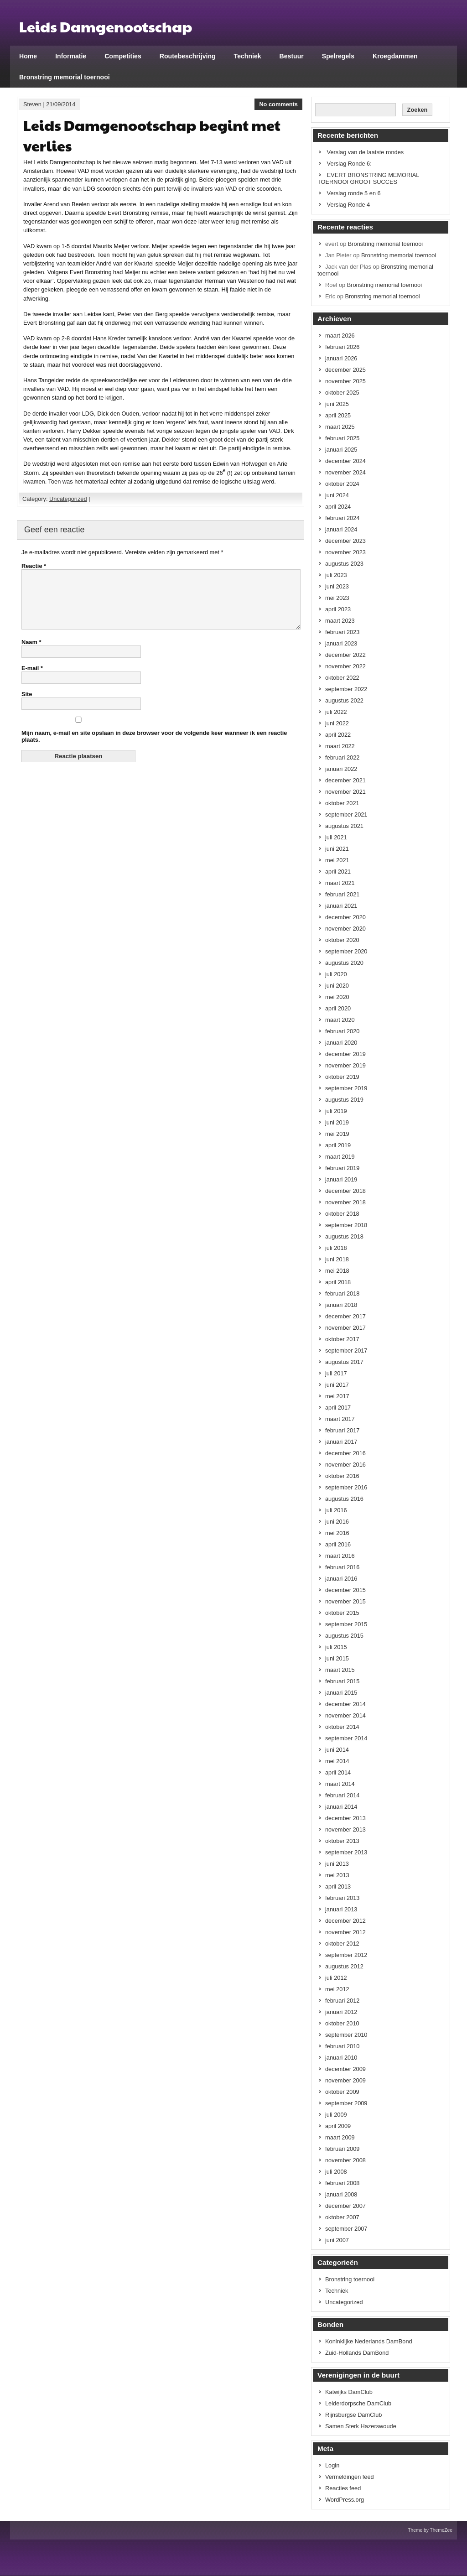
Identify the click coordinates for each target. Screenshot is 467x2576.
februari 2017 (342, 1430)
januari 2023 (341, 643)
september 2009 (346, 2103)
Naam (31, 653)
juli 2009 (336, 2114)
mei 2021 (337, 860)
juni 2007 (337, 2240)
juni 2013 (337, 1863)
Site (26, 705)
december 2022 (345, 654)
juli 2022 (336, 711)
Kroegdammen (395, 56)
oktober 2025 (342, 392)
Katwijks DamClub (349, 2392)
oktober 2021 (342, 803)
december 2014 (345, 1704)
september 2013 (346, 1852)
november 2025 (345, 381)
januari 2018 (341, 1304)
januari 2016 (341, 1578)
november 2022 (345, 666)
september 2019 (346, 1088)
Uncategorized (68, 498)
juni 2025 (337, 404)
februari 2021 (342, 894)
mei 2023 (337, 597)
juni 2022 (337, 723)
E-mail (32, 679)
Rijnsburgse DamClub (353, 2414)
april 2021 (338, 871)
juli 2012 (336, 1977)
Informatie (70, 56)
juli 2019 (336, 1111)
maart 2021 (340, 882)
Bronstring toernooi (349, 2279)
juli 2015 (336, 1647)
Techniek (247, 56)
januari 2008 (341, 2194)
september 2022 (346, 689)
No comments (278, 104)
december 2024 (345, 461)
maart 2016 (340, 1555)
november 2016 (345, 1464)
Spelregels (338, 56)
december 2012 (345, 1920)
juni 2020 (337, 985)
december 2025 (345, 369)
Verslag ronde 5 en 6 (354, 193)
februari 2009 (342, 2148)
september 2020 (346, 951)
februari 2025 (342, 438)
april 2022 (338, 734)
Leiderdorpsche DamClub (358, 2403)
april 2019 (338, 1145)
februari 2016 (342, 1567)
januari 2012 (341, 2012)
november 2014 (345, 1715)
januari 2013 (341, 1909)
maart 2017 (340, 1418)
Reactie (33, 565)
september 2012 (346, 1955)
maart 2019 (340, 1156)
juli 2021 (336, 837)
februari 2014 (342, 1795)
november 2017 (345, 1327)
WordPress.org (344, 2499)
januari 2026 (341, 358)
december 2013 (345, 1818)
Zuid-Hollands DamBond (357, 2352)
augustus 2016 (344, 1498)
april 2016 (338, 1544)
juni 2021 (337, 848)
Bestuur (292, 56)
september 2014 (346, 1738)
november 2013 (345, 1829)
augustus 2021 (344, 825)
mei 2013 (337, 1875)
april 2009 (338, 2126)
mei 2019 (337, 1133)
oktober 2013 (342, 1840)
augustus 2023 (344, 563)
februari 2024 (342, 518)
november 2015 (345, 1601)
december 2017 (345, 1316)
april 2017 (338, 1407)
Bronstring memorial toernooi (64, 77)
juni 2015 (337, 1658)
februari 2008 (342, 2183)
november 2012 (345, 1932)
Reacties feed (343, 2488)
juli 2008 (336, 2171)
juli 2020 (336, 974)
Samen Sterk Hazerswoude (360, 2426)
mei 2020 (337, 997)
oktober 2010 (342, 2023)
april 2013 (338, 1886)
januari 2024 (341, 529)
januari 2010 (341, 2057)
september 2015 (346, 1624)
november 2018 (345, 1202)
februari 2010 (342, 2046)
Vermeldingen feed (349, 2476)
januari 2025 (341, 449)
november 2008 (345, 2160)
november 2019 (345, 1065)
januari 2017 (341, 1441)
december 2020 (345, 917)
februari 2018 (342, 1293)
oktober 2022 (342, 677)
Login (332, 2465)
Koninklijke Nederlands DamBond (368, 2341)
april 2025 (338, 415)
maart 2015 (340, 1669)
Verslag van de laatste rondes (365, 152)
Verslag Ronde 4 (348, 204)
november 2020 (345, 928)
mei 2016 (337, 1533)
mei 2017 (337, 1396)
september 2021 (346, 814)
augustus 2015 (344, 1635)
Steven (32, 104)
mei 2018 (337, 1270)
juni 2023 (337, 586)
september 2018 (346, 1225)
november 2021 (345, 791)
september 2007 (346, 2228)
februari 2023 (342, 632)
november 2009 (345, 2080)
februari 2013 (342, 1897)
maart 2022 (340, 746)
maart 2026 (340, 335)
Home (28, 56)
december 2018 (345, 1190)
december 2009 (345, 2069)
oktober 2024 (342, 483)
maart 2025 (340, 426)
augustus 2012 (344, 1966)
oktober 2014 (342, 1726)
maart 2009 (340, 2137)
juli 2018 (336, 1247)
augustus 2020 (344, 962)
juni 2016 (337, 1521)
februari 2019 (342, 1168)
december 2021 (345, 780)
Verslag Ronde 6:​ (349, 163)
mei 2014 (337, 1761)
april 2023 (338, 609)
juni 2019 (337, 1122)
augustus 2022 (344, 700)
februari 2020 (342, 1031)
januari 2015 (341, 1692)
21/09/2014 (60, 104)
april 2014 (338, 1772)
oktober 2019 (342, 1076)
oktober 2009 (342, 2091)
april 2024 (338, 506)
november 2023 (345, 552)
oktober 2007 (342, 2217)
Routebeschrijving (188, 56)
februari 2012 (342, 2000)
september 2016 (346, 1487)
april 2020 (338, 1008)
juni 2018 (337, 1259)
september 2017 (346, 1350)
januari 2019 (341, 1179)
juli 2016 (336, 1510)
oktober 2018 (342, 1213)
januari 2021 (341, 905)
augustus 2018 (344, 1236)
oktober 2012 (342, 1943)
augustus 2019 (344, 1099)
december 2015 (345, 1590)
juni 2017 (337, 1384)
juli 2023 (336, 575)
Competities (122, 56)
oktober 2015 (342, 1612)
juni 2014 (337, 1749)
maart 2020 (340, 1019)
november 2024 (345, 472)
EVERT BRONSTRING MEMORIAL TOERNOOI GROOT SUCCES (368, 178)
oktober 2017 (342, 1339)
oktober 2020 (342, 940)
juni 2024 (337, 495)
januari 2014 (341, 1806)
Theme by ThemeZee (430, 2530)
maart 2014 (340, 1783)
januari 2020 (341, 1042)
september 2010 (346, 2034)
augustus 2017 (344, 1361)
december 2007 (345, 2205)
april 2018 (338, 1282)
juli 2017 (336, 1373)
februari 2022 (342, 757)
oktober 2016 (342, 1476)
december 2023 (345, 540)
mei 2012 (337, 1989)
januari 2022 (341, 768)
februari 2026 (342, 346)
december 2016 (345, 1453)
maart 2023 (340, 620)
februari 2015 (342, 1681)
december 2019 (345, 1054)
